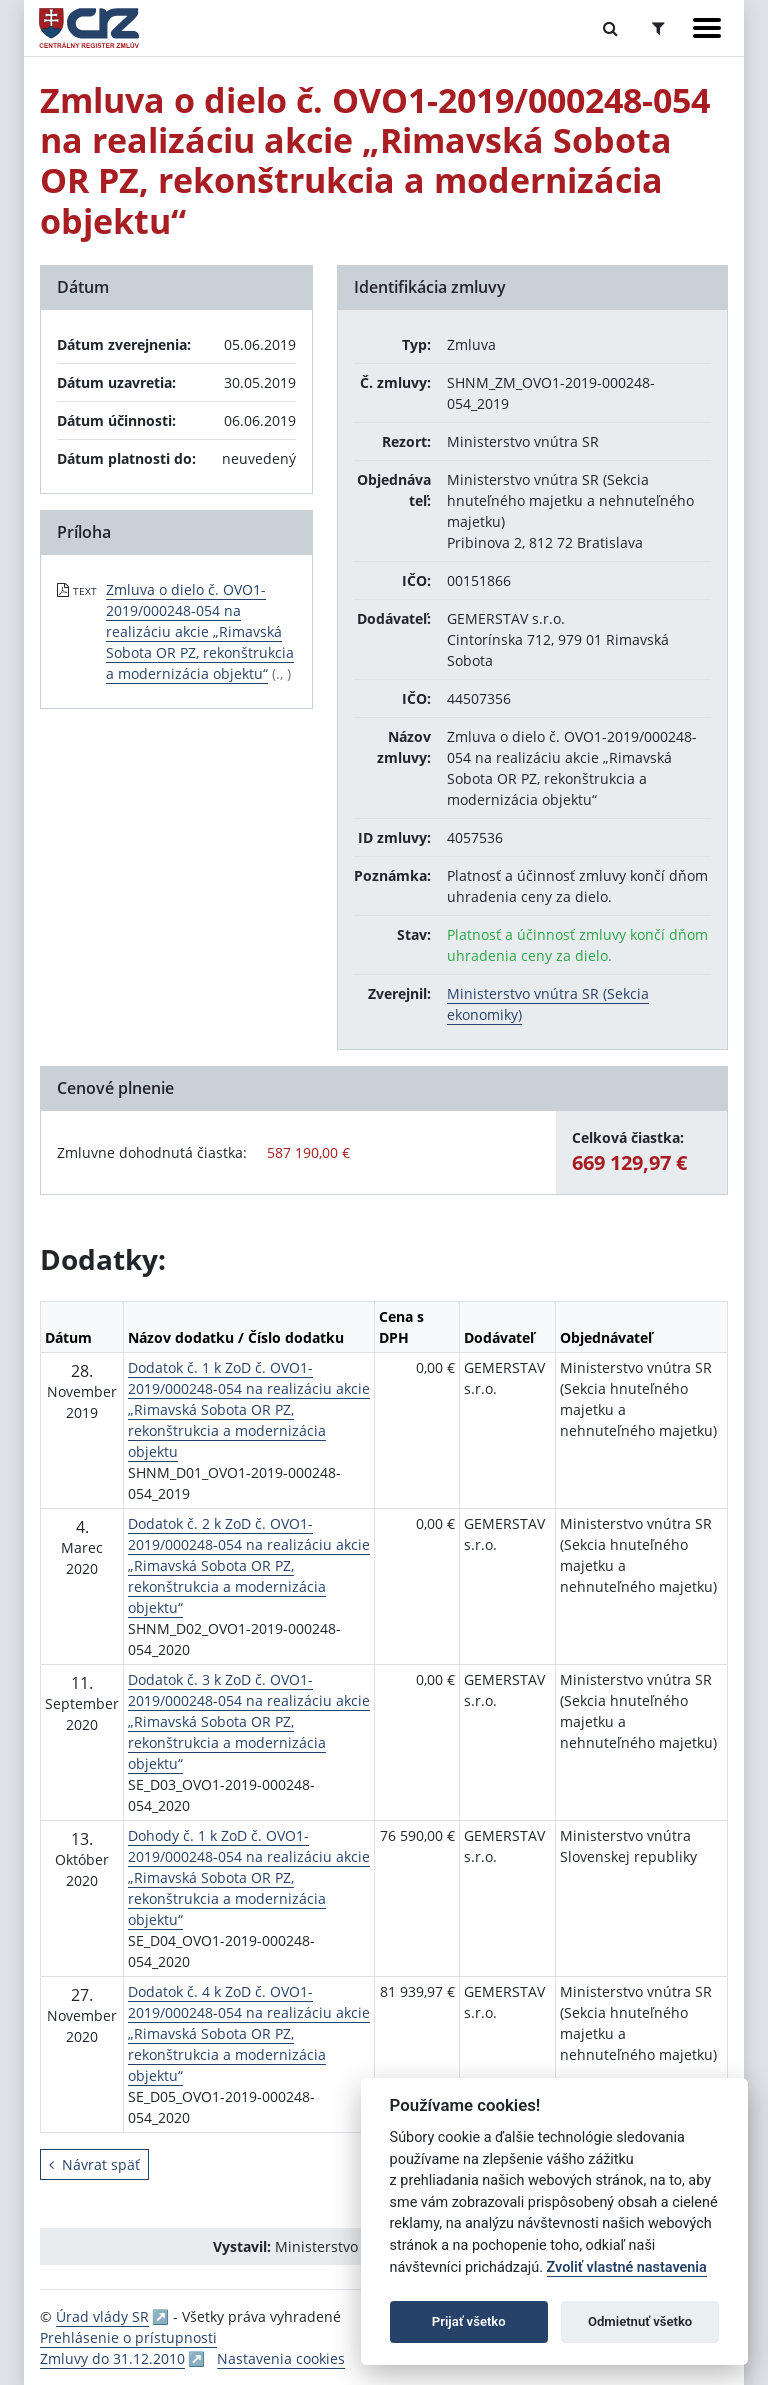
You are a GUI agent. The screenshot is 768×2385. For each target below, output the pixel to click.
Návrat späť (94, 2164)
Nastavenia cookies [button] (281, 2358)
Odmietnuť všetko (640, 2321)
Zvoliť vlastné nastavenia (627, 2267)
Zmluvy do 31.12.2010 (112, 2358)
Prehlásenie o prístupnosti (128, 2337)
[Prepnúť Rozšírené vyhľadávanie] (658, 28)
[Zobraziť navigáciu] (707, 28)
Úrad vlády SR (102, 2316)
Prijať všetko (469, 2321)
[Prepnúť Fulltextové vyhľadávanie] (610, 28)
